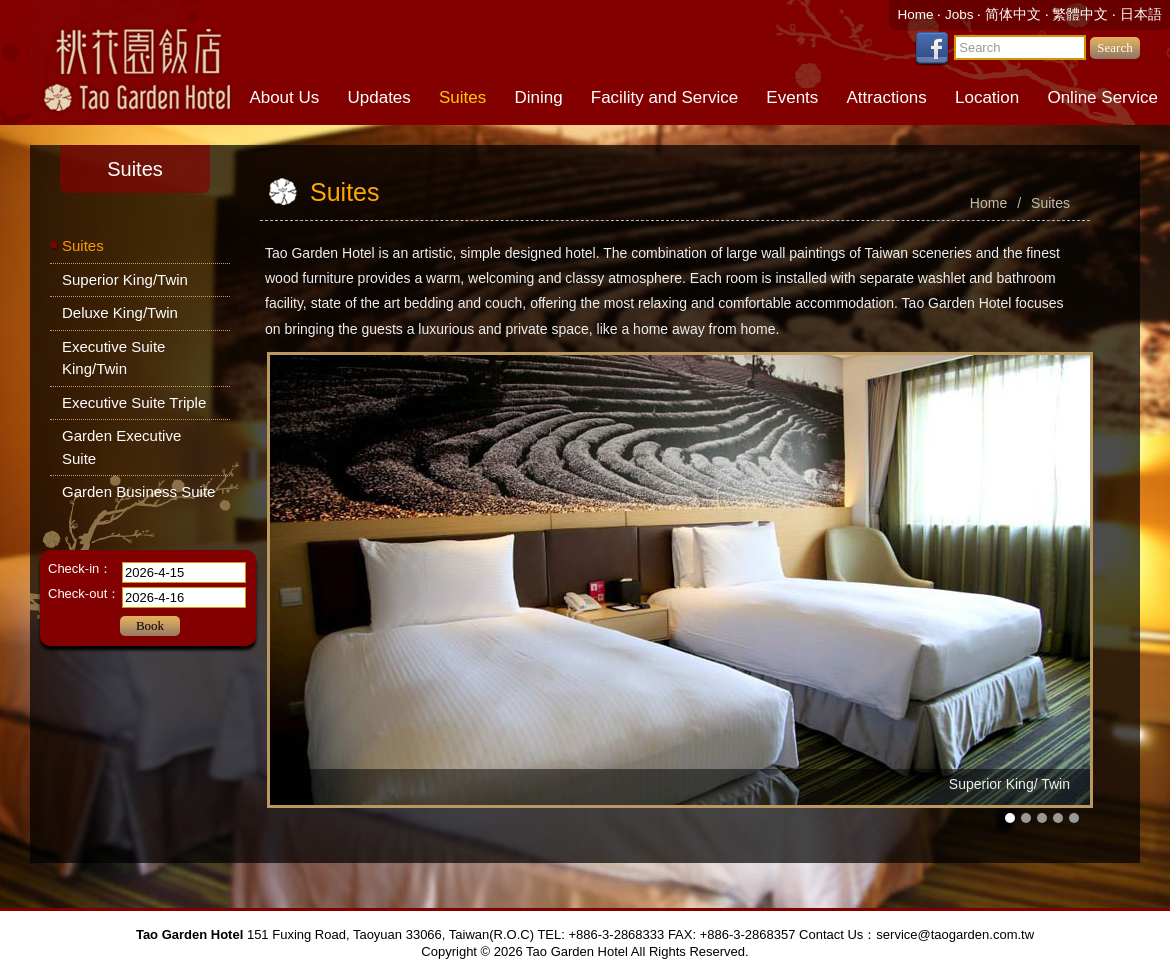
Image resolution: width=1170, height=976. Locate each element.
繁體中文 (1080, 14)
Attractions (887, 97)
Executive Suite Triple (134, 402)
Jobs (961, 14)
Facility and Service (664, 97)
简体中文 (1013, 14)
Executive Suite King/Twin (113, 358)
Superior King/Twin (125, 279)
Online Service (1102, 97)
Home (917, 14)
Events (792, 97)
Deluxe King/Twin (120, 312)
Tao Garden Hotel (135, 60)
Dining (538, 97)
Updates (378, 97)
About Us (284, 97)
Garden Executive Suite (121, 447)
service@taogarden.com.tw (955, 934)
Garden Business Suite (138, 491)
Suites (462, 97)
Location (987, 97)
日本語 (1141, 14)
